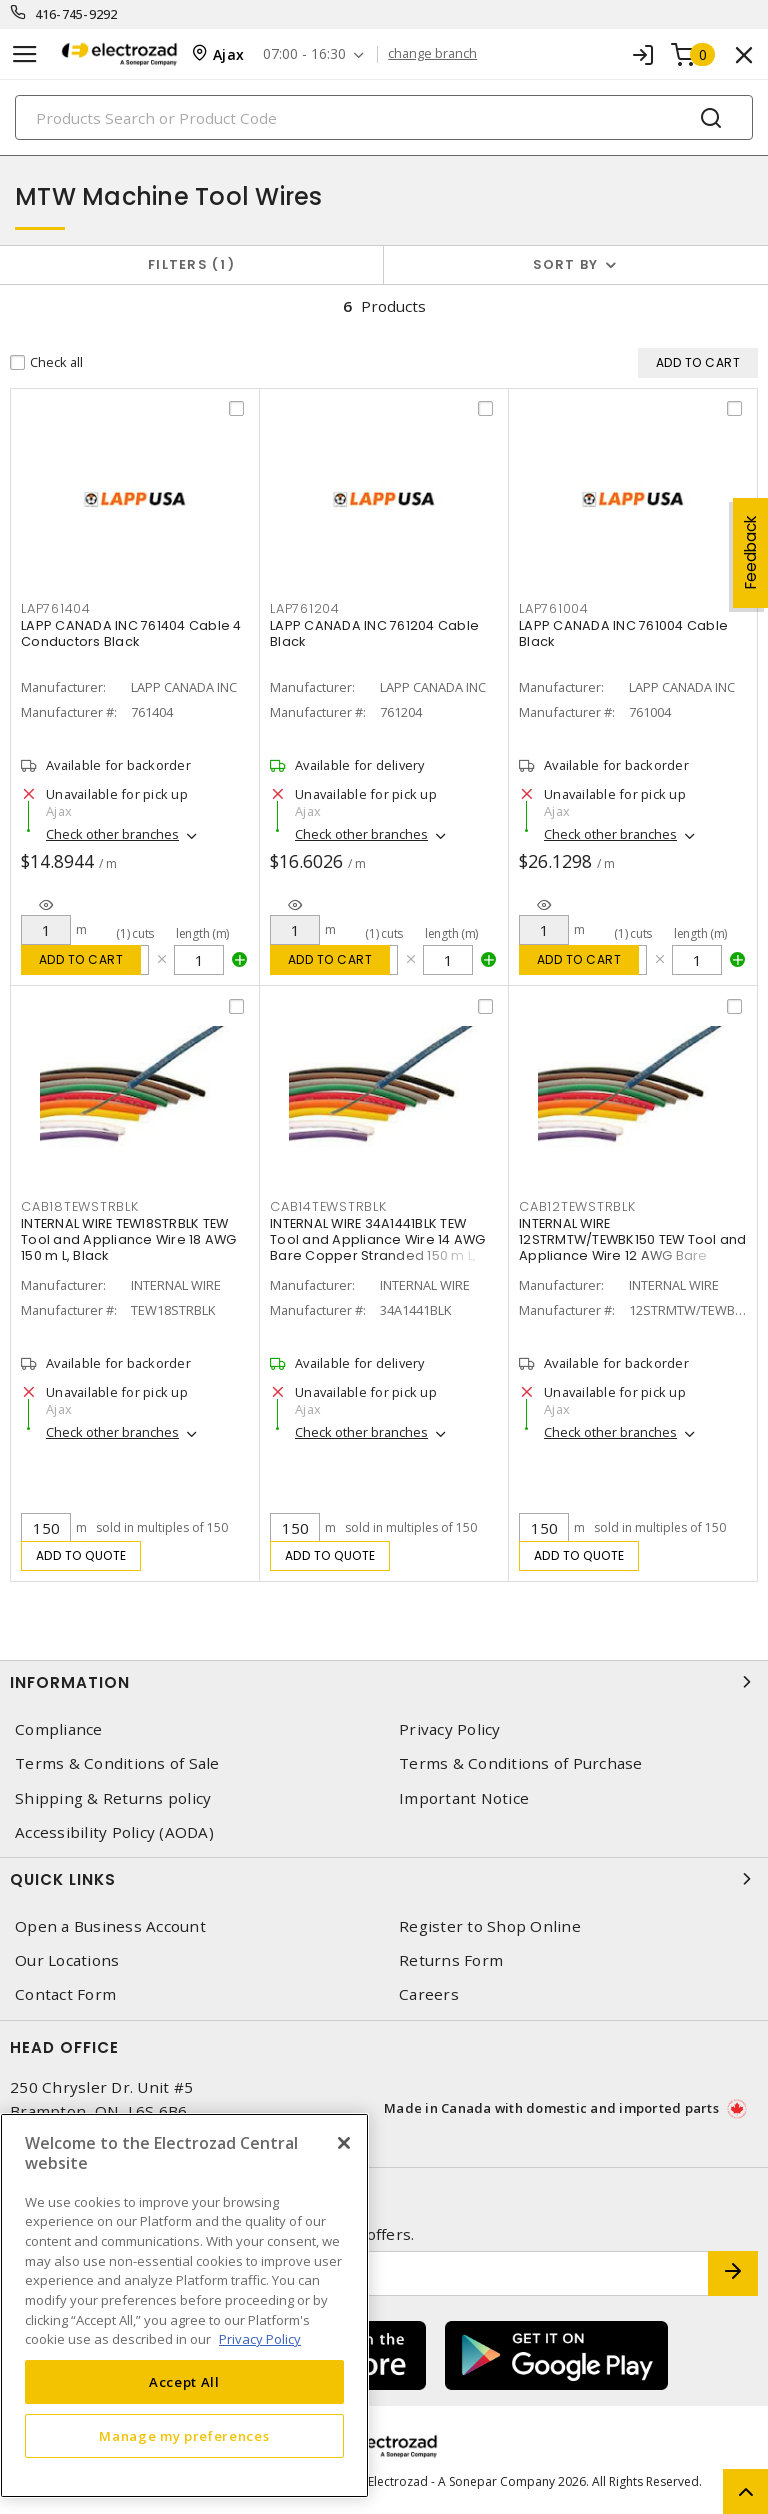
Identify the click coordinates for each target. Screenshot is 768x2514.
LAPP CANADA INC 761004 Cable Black (623, 634)
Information (384, 1683)
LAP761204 (305, 609)
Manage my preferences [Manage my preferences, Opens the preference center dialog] (184, 2436)
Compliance (59, 1730)
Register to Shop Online (490, 1927)
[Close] (344, 2143)
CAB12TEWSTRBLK (577, 1207)
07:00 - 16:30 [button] (305, 54)
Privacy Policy (450, 1730)
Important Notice (464, 1798)
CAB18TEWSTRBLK (80, 1207)
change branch (433, 54)
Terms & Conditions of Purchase (521, 1764)
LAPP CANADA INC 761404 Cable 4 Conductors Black (131, 634)
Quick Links (384, 1880)
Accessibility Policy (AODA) (114, 1832)
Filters (191, 264)
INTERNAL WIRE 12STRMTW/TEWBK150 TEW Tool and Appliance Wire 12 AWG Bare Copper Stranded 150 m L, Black (633, 1248)
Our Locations (67, 1961)
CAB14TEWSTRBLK (328, 1207)
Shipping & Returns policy (113, 1798)
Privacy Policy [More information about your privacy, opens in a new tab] (260, 2339)
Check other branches (112, 835)
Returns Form (451, 1961)
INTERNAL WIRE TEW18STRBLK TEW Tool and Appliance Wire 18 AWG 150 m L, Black (129, 1240)
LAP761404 (56, 609)
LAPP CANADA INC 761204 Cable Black (374, 634)
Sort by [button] (566, 264)
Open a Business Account (110, 1927)
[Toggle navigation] (25, 54)
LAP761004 (554, 609)
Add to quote (81, 1556)
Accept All (184, 2382)
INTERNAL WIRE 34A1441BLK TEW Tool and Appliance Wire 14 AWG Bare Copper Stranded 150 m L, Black (378, 1248)
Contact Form (65, 1995)
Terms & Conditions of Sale (117, 1764)
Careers (429, 1995)
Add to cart (81, 960)
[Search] (384, 117)
